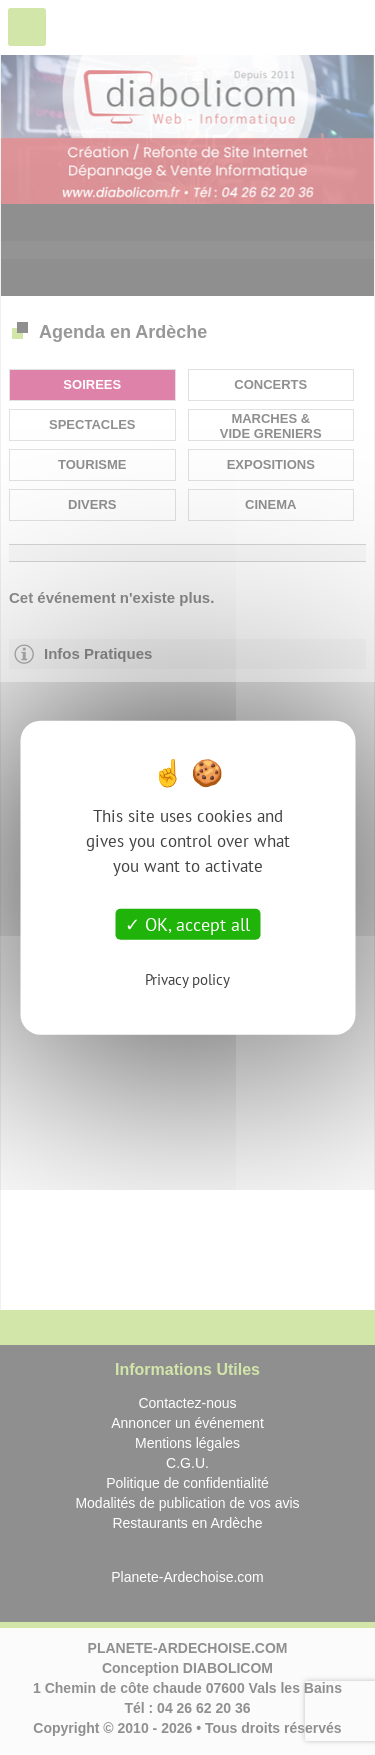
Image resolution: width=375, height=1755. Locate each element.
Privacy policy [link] (187, 979)
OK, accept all (187, 923)
